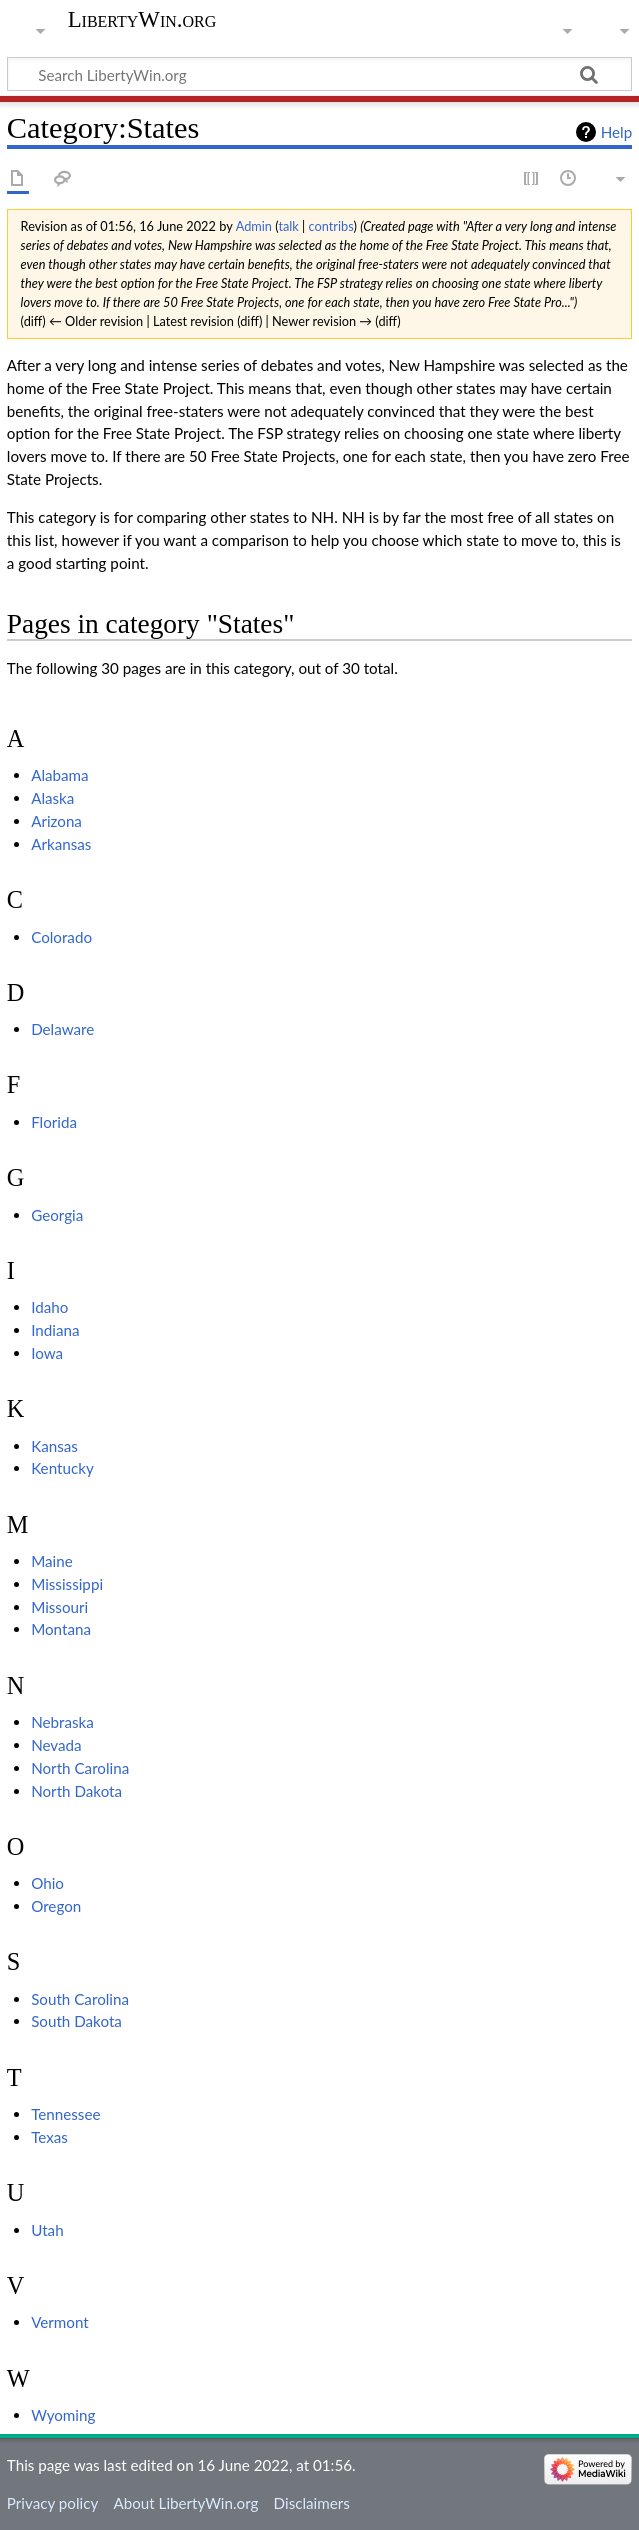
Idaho (49, 1307)
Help (616, 132)
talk (288, 226)
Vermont (60, 2322)
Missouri (59, 1607)
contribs (331, 226)
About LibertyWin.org (185, 2503)
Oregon (56, 1906)
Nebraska (62, 1722)
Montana (61, 1629)
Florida (54, 1122)
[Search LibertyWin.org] (319, 74)
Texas (49, 2137)
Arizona (56, 821)
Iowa (47, 1353)
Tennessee (65, 2114)
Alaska (52, 798)
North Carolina (80, 1768)
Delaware (62, 1029)
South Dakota (76, 2021)
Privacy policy (52, 2503)
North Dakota (76, 1791)
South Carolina (80, 1999)
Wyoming (63, 2415)
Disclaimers (312, 2503)
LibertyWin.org (142, 20)
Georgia (57, 1215)
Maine (52, 1561)
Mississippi (67, 1584)
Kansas (54, 1446)
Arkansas (61, 844)
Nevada (56, 1745)
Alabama (59, 775)
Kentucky (62, 1468)
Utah (47, 2230)
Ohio (47, 1883)
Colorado (61, 937)
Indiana (55, 1330)
